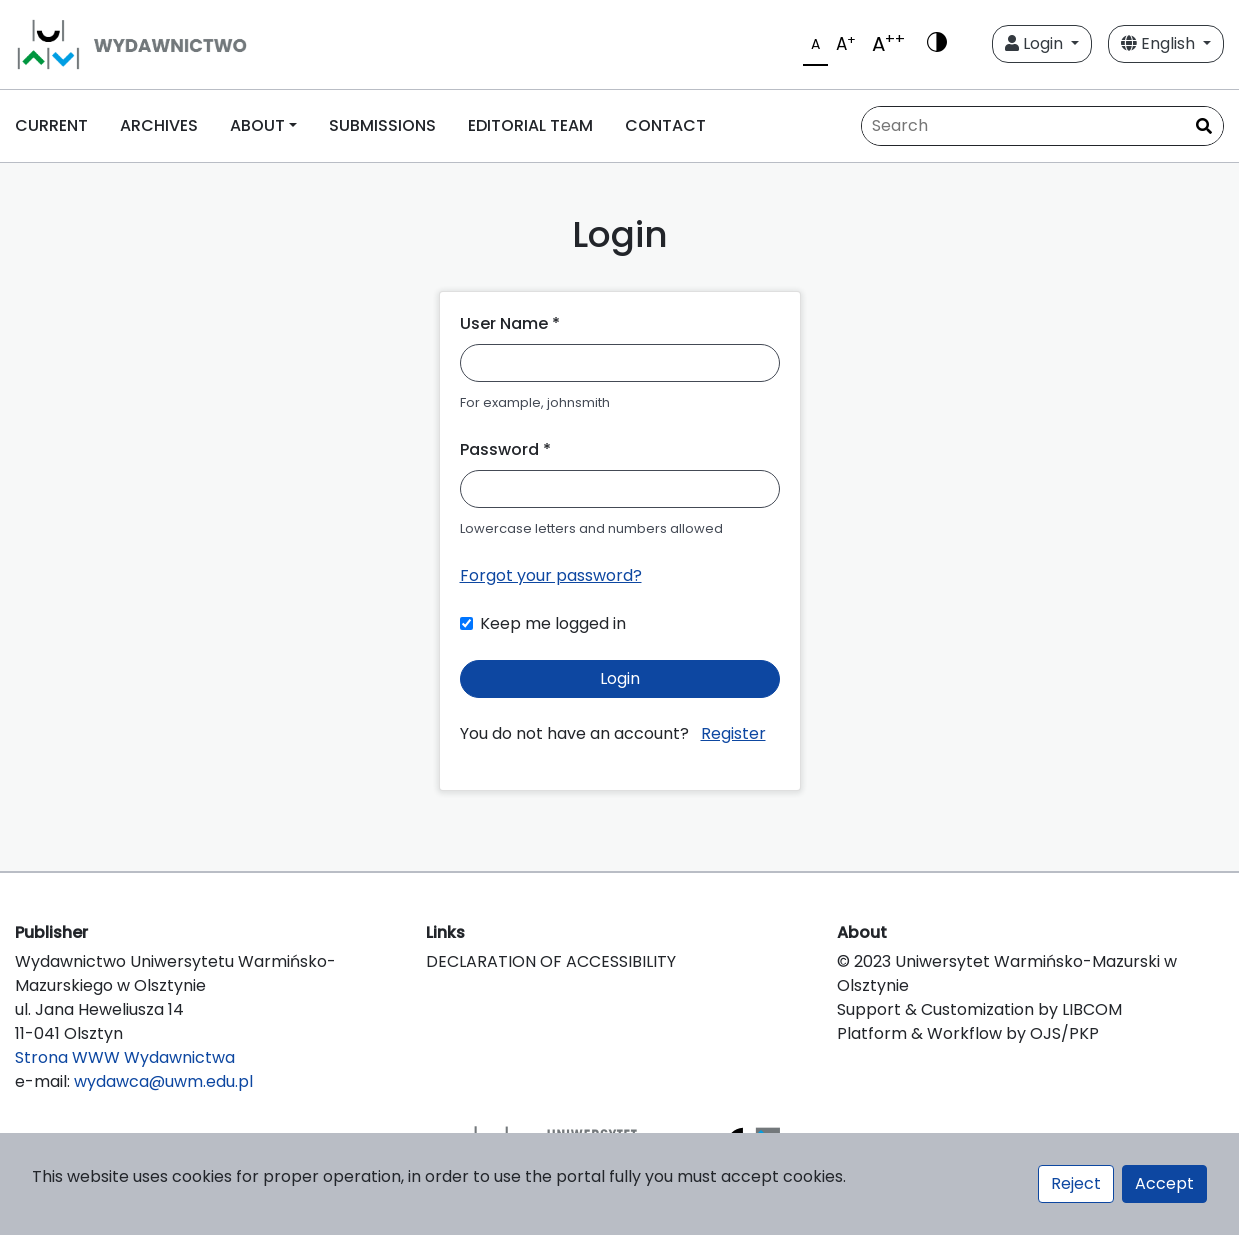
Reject (1076, 1183)
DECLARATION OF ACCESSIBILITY (551, 961)
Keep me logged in (553, 623)
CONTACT (665, 125)
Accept (1164, 1183)
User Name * (510, 323)
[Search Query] (1042, 126)
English (1160, 43)
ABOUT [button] (257, 125)
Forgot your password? (551, 575)
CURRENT (51, 125)
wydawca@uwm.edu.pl (163, 1081)
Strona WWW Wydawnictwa (125, 1057)
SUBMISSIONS (382, 125)
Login (1036, 43)
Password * (505, 449)
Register (733, 733)
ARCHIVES (159, 125)
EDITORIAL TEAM (530, 125)
